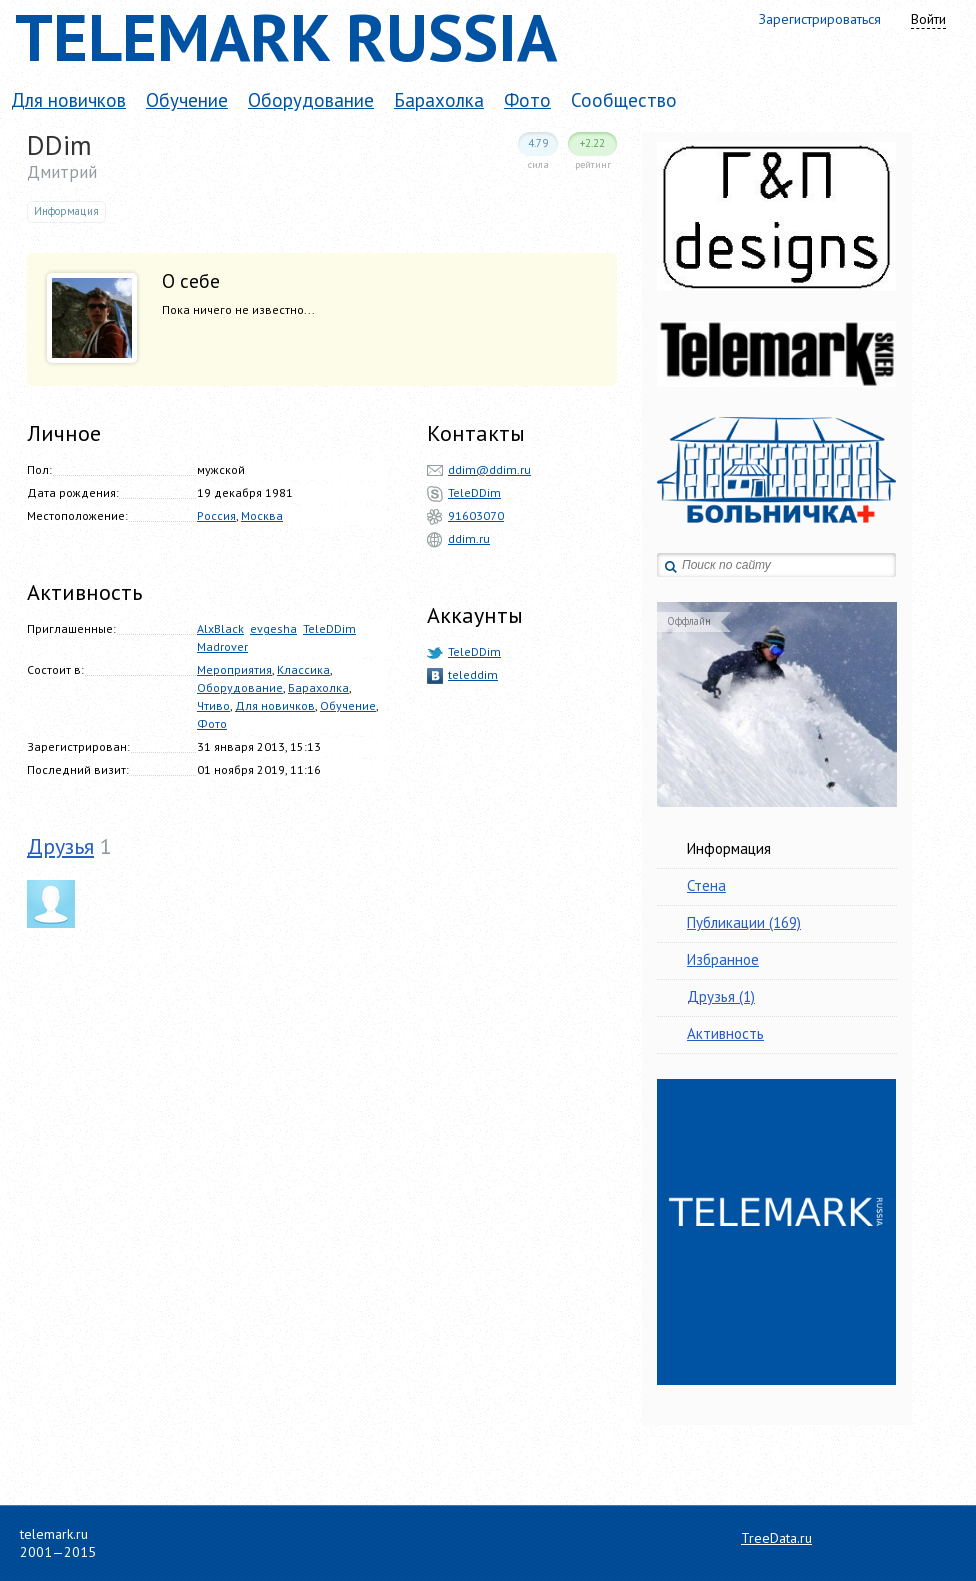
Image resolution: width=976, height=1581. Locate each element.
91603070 (476, 515)
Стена (706, 885)
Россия (216, 515)
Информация (729, 848)
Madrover (222, 646)
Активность (725, 1033)
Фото (527, 100)
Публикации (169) (744, 922)
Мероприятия (234, 669)
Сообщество (624, 100)
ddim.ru (469, 538)
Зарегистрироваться (820, 19)
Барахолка (439, 100)
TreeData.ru (776, 1538)
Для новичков (68, 100)
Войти (928, 19)
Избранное (723, 959)
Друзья (60, 846)
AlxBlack (220, 628)
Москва (262, 515)
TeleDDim (329, 628)
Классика (303, 669)
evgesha (273, 628)
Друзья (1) (721, 996)
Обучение (187, 100)
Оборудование (311, 100)
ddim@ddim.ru (489, 469)
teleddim (473, 674)
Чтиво (213, 705)
